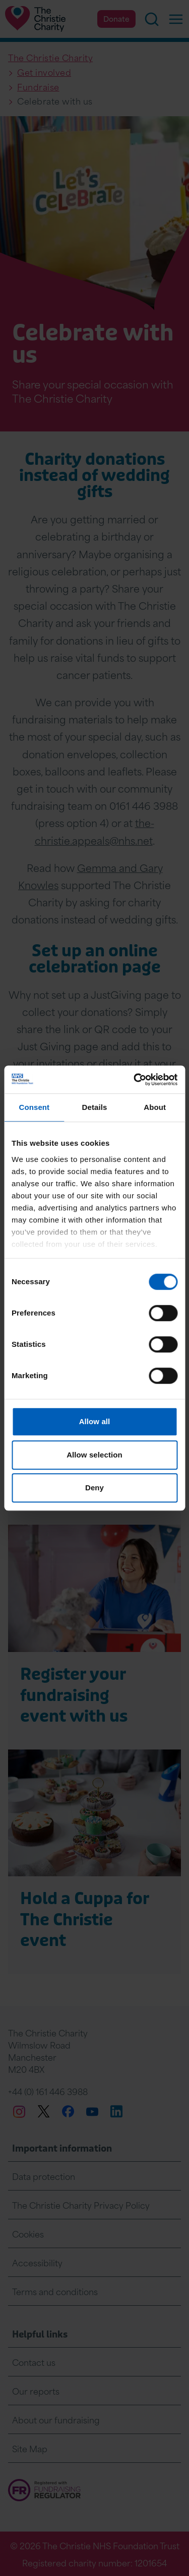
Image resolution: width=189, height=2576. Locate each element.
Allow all (94, 1421)
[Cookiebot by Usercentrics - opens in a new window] (134, 1079)
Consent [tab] (34, 1107)
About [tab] (155, 1107)
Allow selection (94, 1454)
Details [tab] (94, 1107)
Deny (94, 1487)
